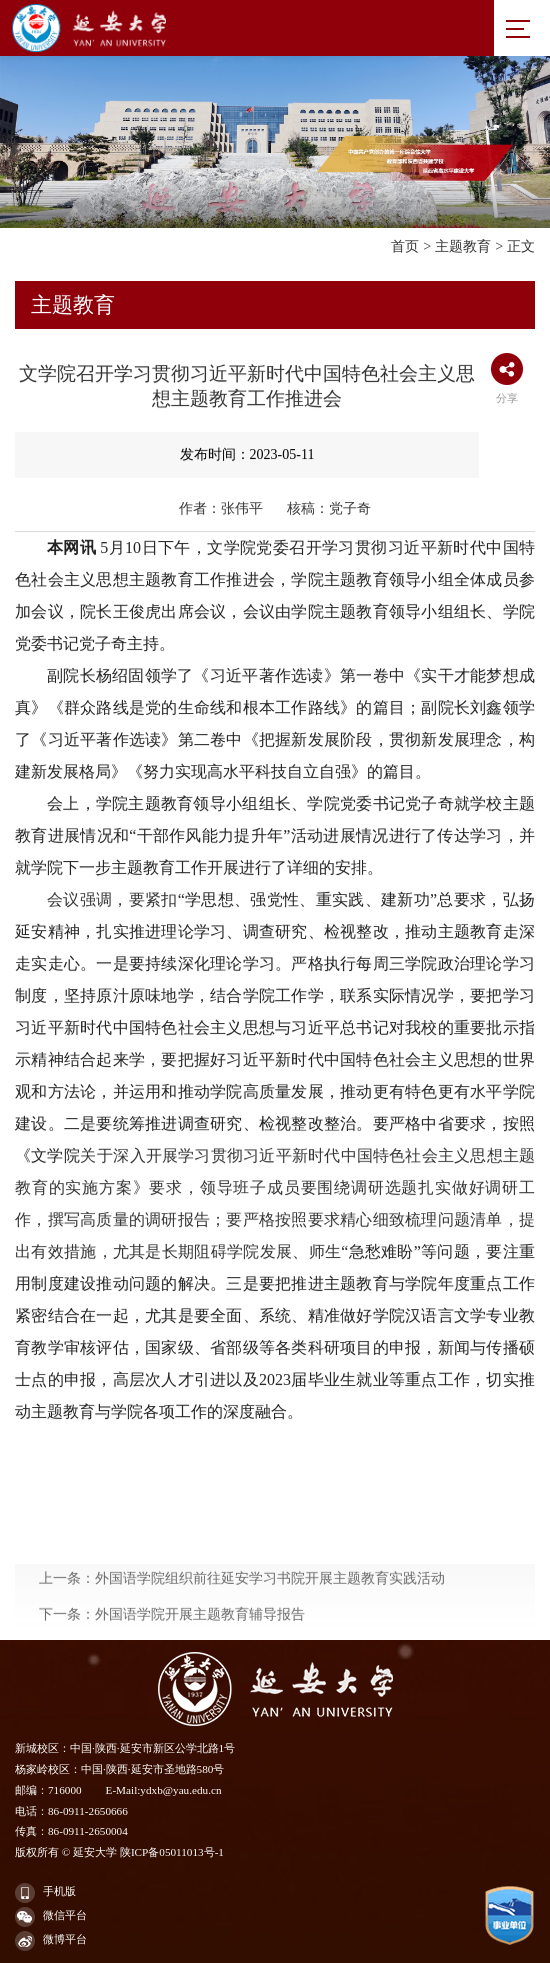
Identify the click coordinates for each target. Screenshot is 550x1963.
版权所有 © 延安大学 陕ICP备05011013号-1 (119, 1852)
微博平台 (51, 1941)
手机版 (45, 1893)
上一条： (242, 1628)
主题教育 (463, 246)
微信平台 (51, 1917)
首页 (405, 246)
